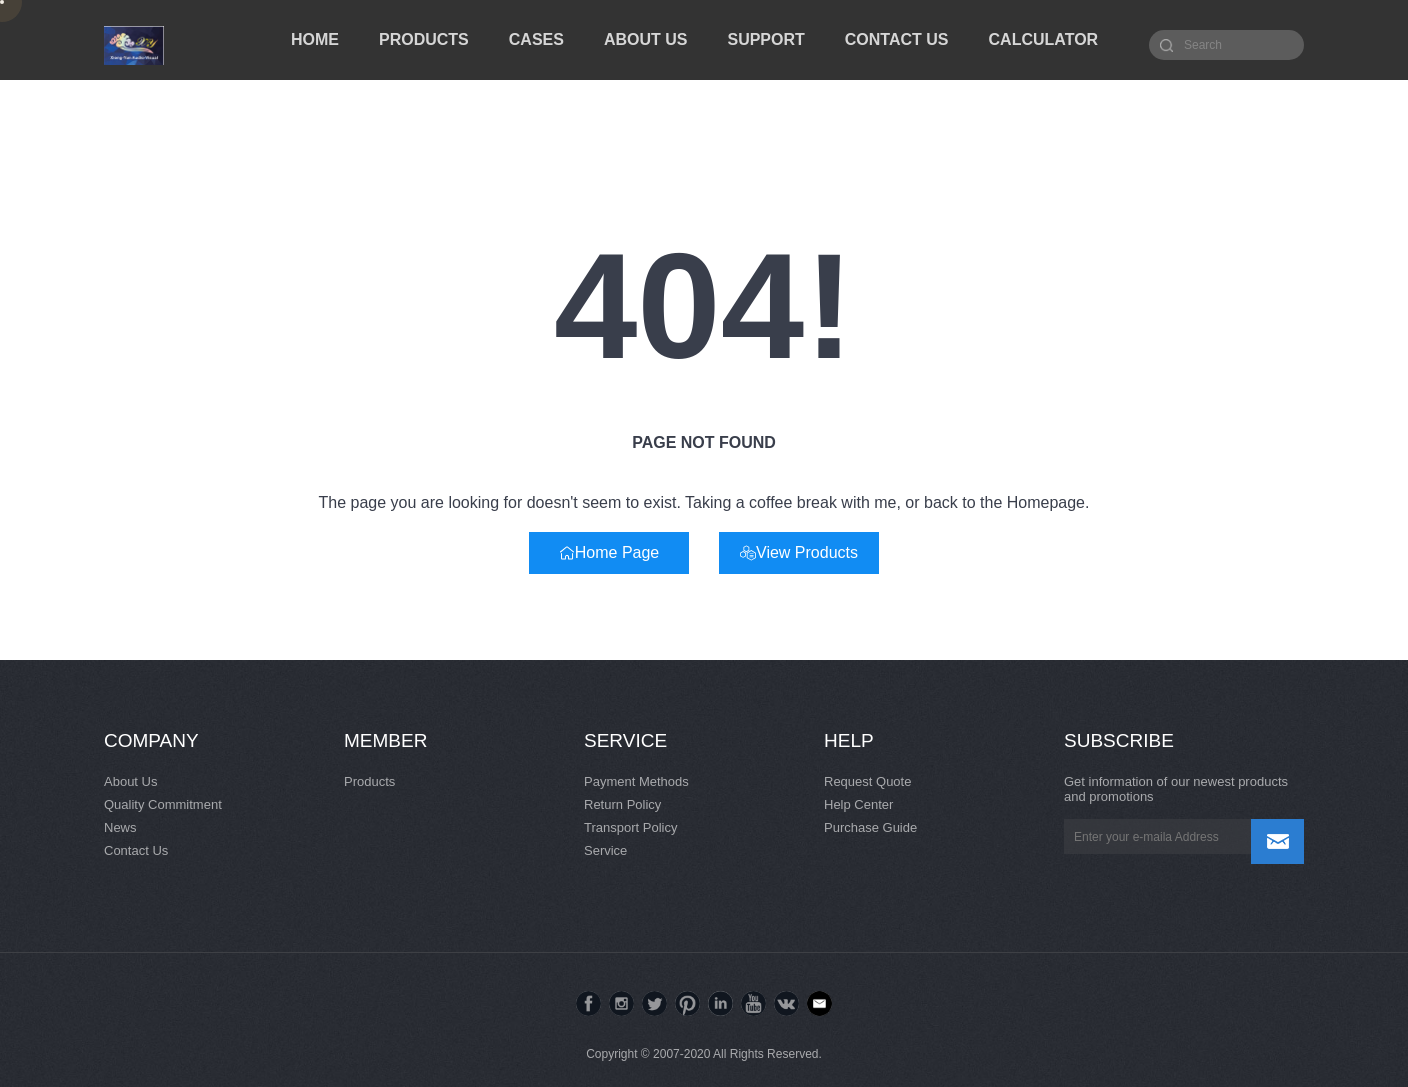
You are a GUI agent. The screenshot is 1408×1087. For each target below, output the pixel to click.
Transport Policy (630, 827)
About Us (130, 781)
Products (369, 781)
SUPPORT (765, 39)
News (120, 827)
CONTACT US (897, 39)
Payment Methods (636, 781)
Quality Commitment (163, 804)
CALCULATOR (1044, 39)
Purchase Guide (870, 827)
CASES (536, 39)
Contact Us (136, 850)
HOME (315, 39)
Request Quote (867, 781)
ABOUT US (646, 39)
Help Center (858, 804)
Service (605, 850)
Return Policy (622, 804)
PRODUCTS (424, 39)
